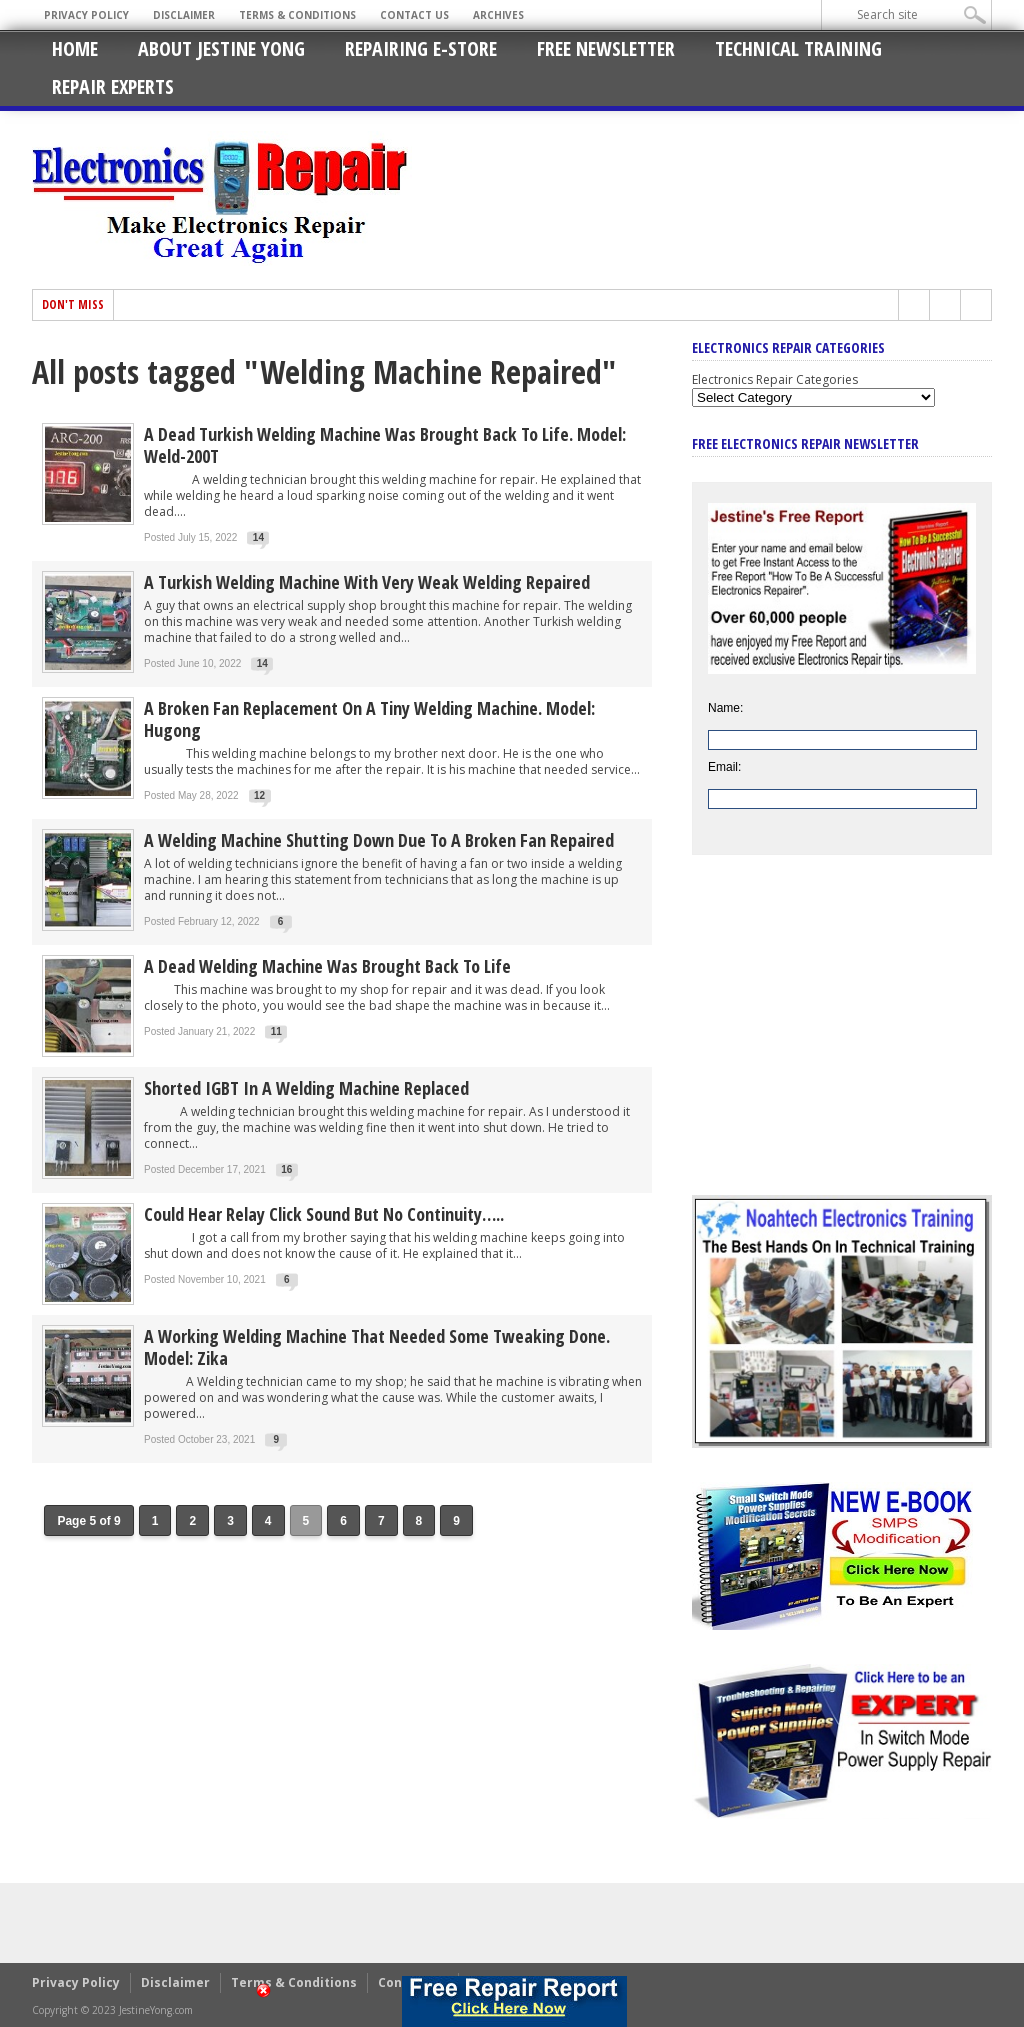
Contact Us (414, 15)
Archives (498, 15)
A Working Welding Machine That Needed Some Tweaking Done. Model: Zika (377, 1347)
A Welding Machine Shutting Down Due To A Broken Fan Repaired (379, 840)
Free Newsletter (606, 48)
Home (75, 48)
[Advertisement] (842, 1040)
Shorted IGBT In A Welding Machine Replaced (306, 1088)
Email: (724, 767)
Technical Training (798, 48)
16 (286, 1169)
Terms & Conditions (297, 15)
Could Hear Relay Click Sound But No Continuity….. (324, 1214)
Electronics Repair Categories (775, 379)
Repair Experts (113, 86)
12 (259, 795)
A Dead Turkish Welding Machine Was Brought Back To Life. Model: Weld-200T (385, 445)
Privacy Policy (86, 15)
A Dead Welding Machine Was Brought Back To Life (327, 966)
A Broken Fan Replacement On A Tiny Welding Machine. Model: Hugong (369, 719)
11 (276, 1031)
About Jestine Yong (221, 48)
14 (258, 537)
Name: (725, 708)
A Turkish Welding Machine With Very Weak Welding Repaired (367, 582)
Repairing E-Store (421, 48)
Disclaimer (184, 15)
